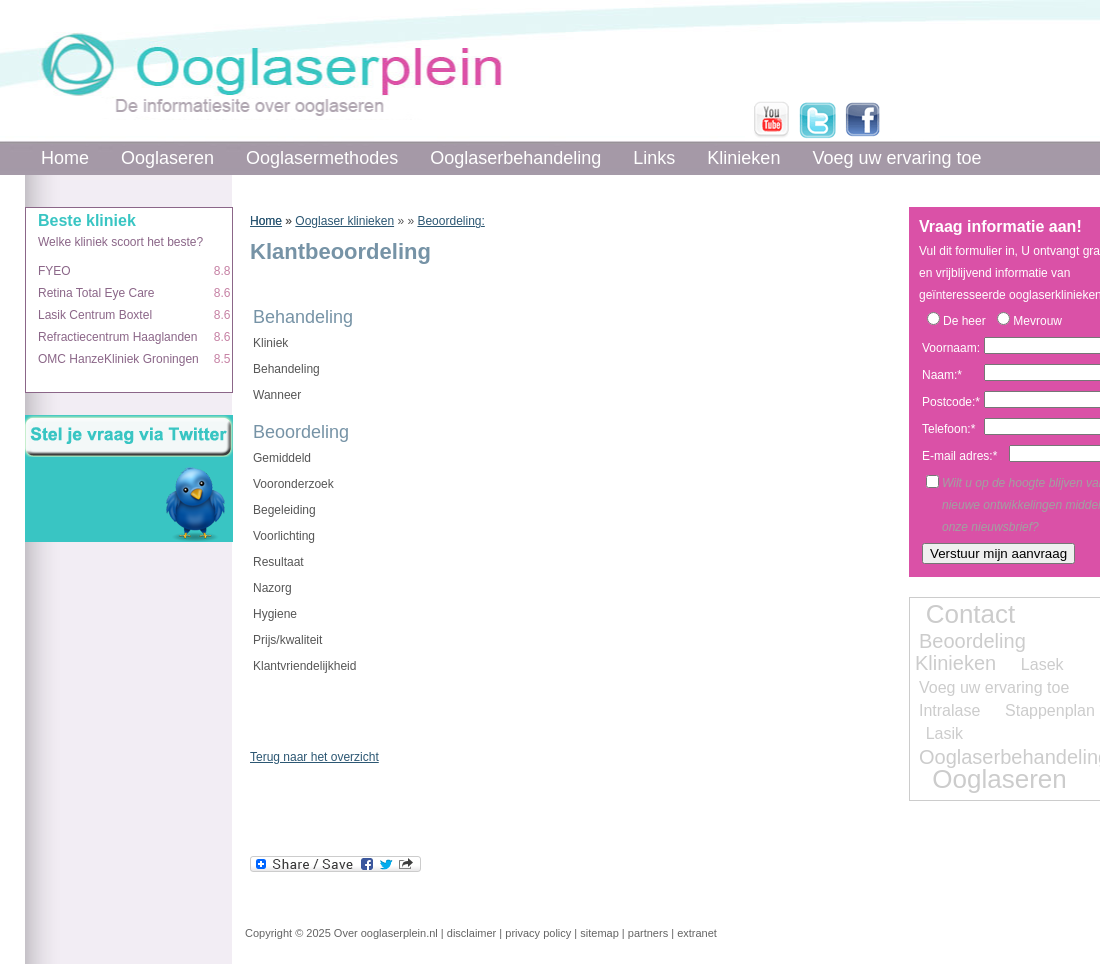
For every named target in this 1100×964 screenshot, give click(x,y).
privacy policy (538, 933)
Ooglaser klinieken (344, 221)
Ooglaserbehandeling (515, 158)
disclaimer (472, 933)
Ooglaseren (167, 158)
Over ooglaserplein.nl (386, 933)
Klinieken (743, 158)
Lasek (1042, 664)
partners (648, 933)
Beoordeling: (450, 221)
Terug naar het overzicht (314, 757)
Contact (971, 614)
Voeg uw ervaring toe (896, 158)
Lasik (944, 733)
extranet (697, 933)
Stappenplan (1050, 710)
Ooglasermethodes (322, 158)
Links (654, 158)
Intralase (949, 710)
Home (65, 158)
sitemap (599, 933)
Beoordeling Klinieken (970, 652)
